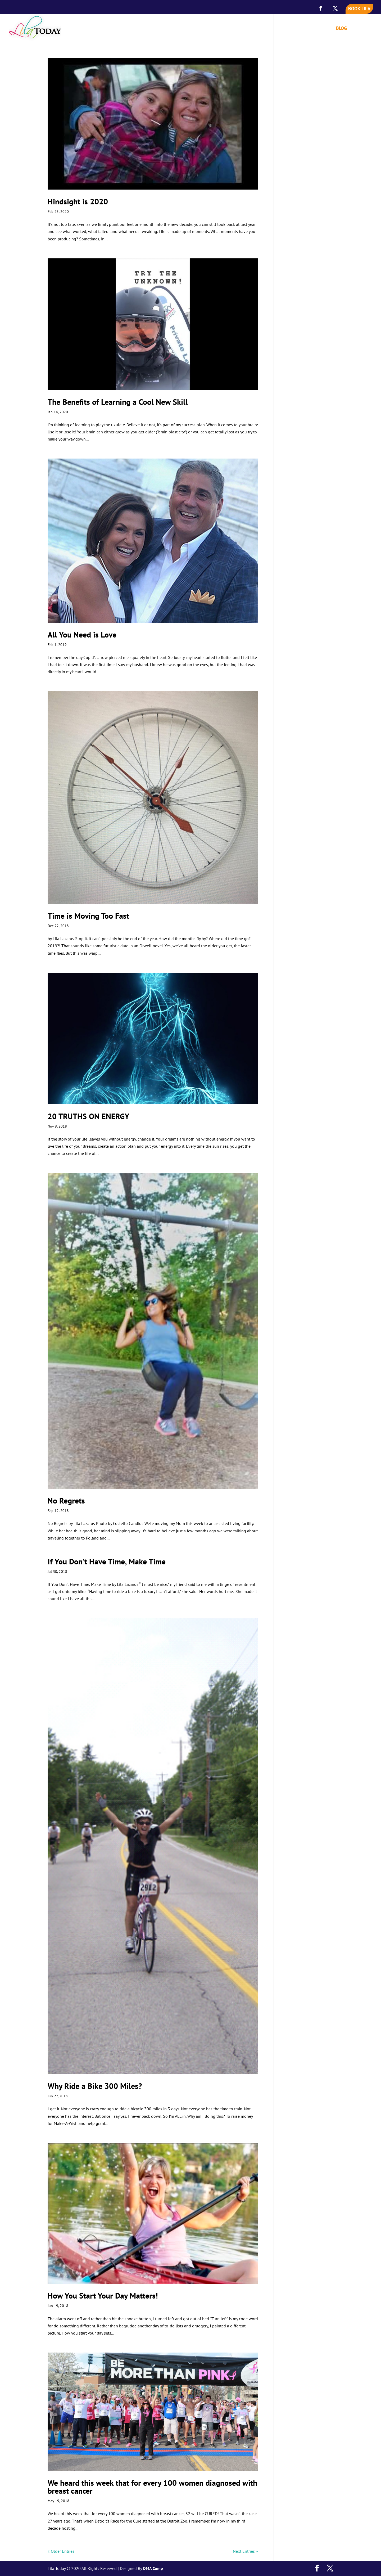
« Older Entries (61, 2551)
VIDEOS (321, 28)
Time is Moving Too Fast (88, 915)
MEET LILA (263, 28)
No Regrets (66, 1500)
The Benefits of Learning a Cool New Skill (118, 402)
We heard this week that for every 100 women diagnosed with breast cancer (152, 2487)
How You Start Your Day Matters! (103, 2295)
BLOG (341, 28)
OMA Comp (153, 2568)
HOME (239, 28)
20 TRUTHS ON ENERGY (88, 1116)
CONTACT (363, 28)
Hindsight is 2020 (78, 201)
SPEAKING (290, 28)
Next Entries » (245, 2551)
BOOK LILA (359, 9)
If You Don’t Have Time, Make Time (107, 1561)
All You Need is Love (82, 634)
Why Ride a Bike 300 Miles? (95, 2086)
